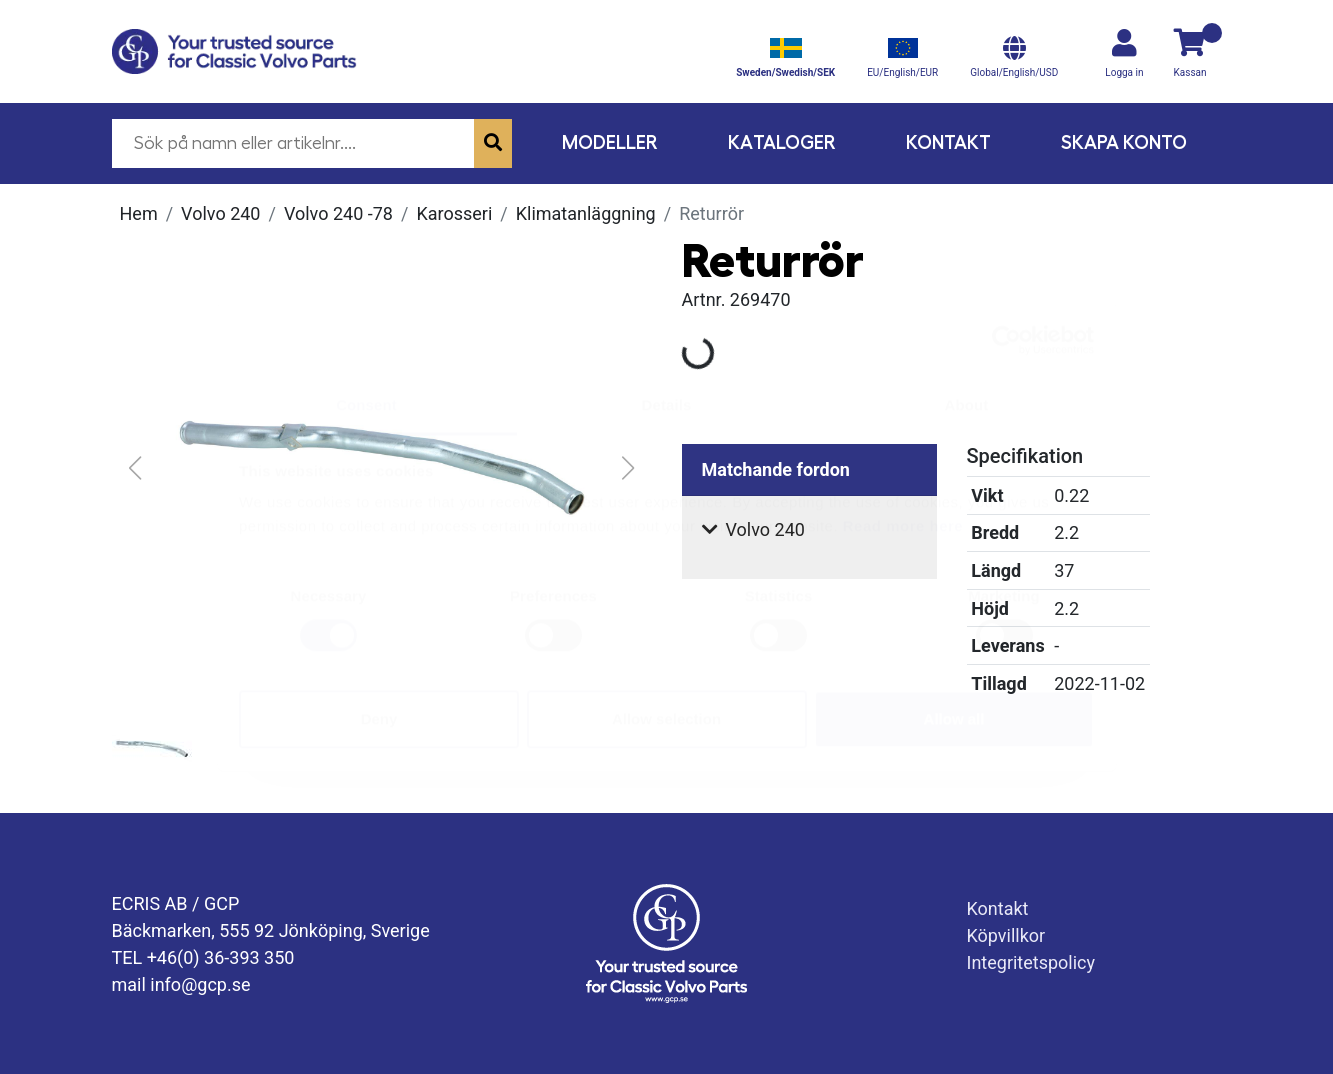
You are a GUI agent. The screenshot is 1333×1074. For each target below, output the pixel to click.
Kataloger (782, 142)
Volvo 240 (220, 213)
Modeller (610, 142)
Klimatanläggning (586, 213)
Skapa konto (1124, 142)
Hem (139, 213)
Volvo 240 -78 (338, 213)
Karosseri (454, 213)
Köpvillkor (1006, 935)
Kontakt (948, 142)
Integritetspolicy (1031, 962)
